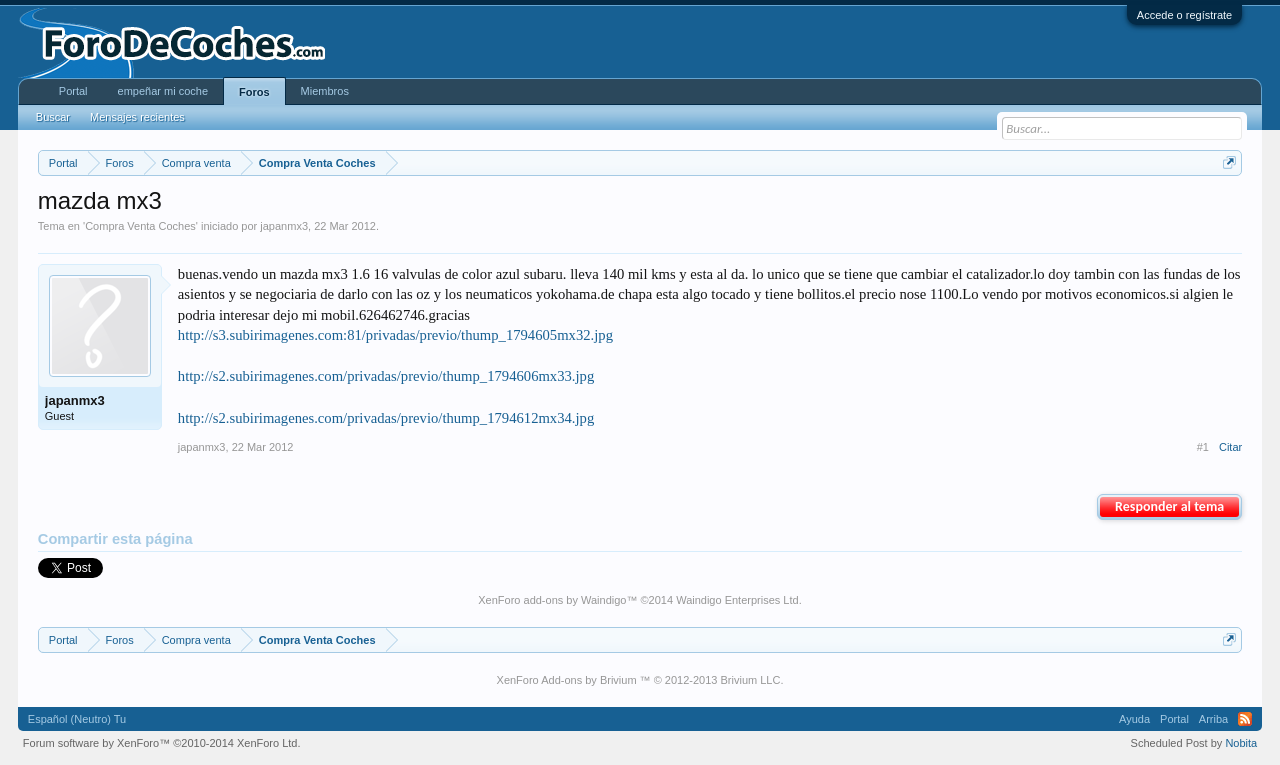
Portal (73, 91)
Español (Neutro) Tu (77, 719)
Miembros (325, 91)
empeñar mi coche (163, 91)
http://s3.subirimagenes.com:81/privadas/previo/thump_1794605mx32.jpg (395, 335)
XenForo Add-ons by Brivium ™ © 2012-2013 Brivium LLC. (640, 680)
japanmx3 (284, 226)
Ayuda (1134, 719)
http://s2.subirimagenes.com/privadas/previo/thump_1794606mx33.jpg (386, 376)
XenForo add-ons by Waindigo (552, 600)
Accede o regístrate (1184, 15)
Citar (1230, 447)
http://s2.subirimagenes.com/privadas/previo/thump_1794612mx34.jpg (386, 418)
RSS (1245, 719)
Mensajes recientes (137, 117)
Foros (254, 92)
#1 (1203, 447)
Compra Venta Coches (140, 226)
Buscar (53, 117)
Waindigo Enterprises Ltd (737, 600)
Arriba (1213, 719)
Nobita (1241, 743)
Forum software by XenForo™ (162, 743)
